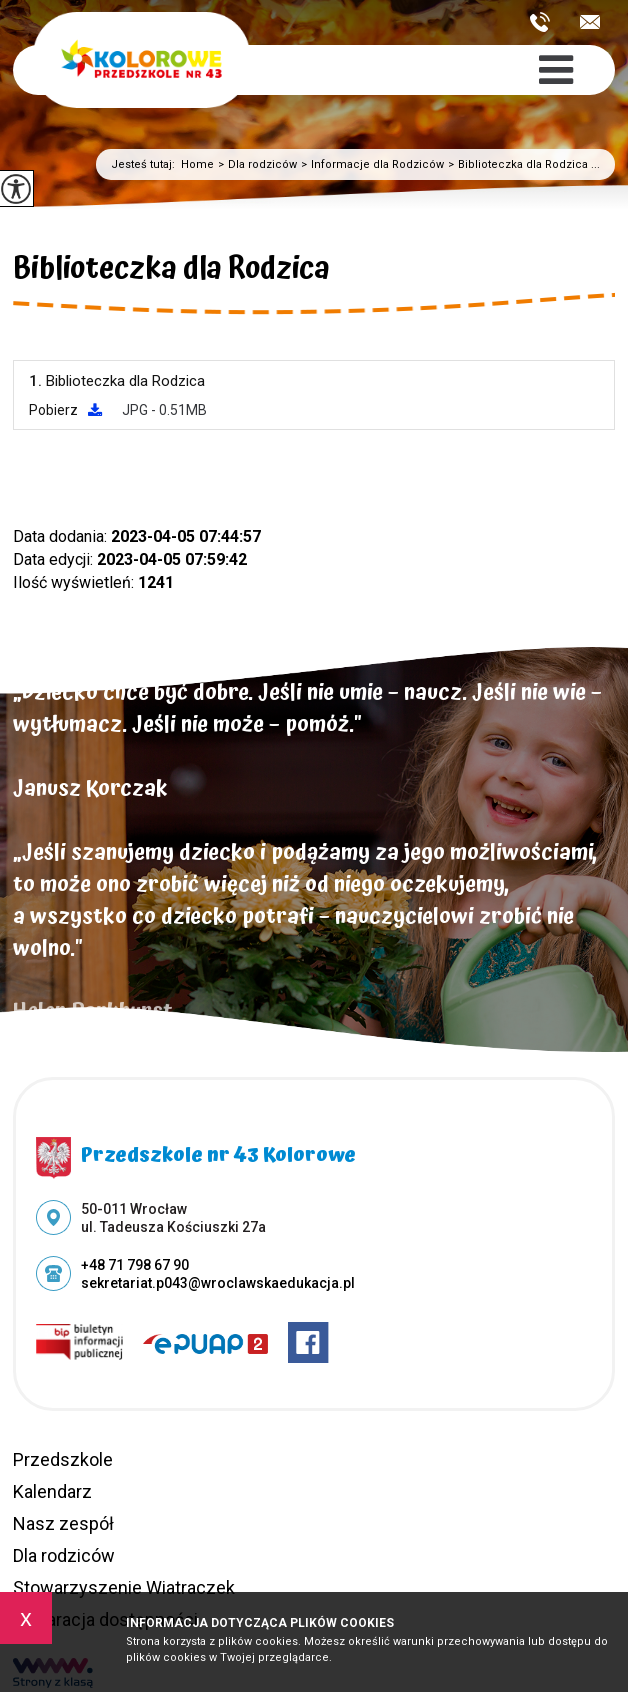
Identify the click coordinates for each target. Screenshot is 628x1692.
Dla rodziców (255, 164)
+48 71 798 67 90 (540, 22)
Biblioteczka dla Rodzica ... (522, 164)
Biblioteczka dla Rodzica (171, 272)
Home (197, 164)
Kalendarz (52, 1491)
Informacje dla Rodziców (370, 164)
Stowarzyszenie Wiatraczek (124, 1587)
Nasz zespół (63, 1523)
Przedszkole (63, 1459)
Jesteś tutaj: (146, 164)
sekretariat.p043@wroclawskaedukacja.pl (590, 22)
